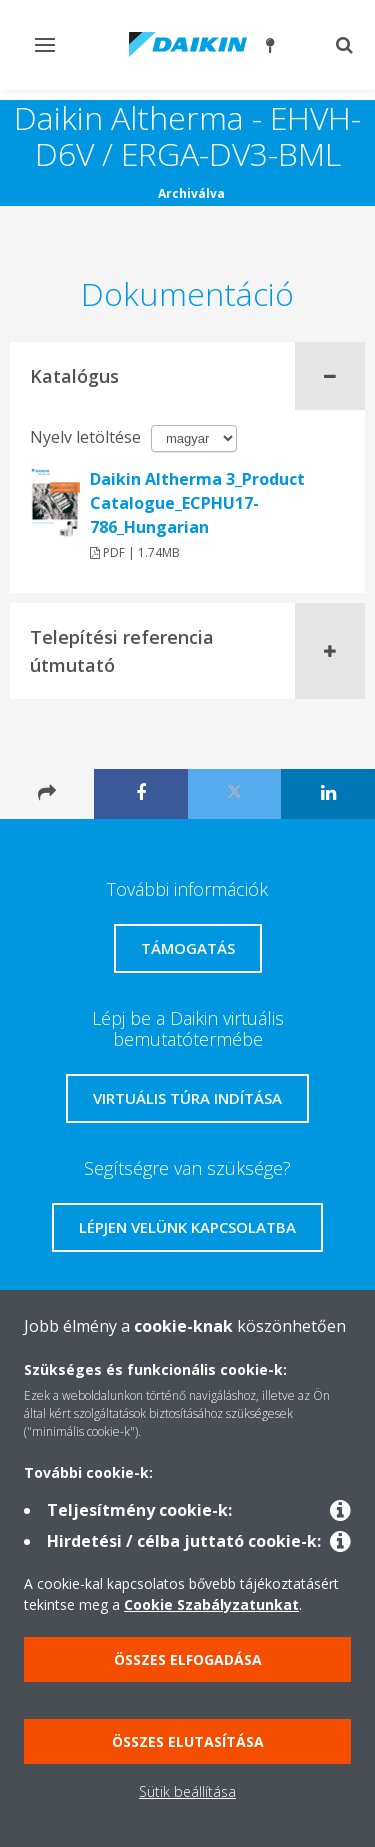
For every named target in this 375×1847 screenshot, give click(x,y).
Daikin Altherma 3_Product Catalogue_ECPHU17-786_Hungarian (197, 503)
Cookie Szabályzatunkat (211, 1604)
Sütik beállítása (187, 1791)
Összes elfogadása (188, 1659)
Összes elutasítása (188, 1741)
